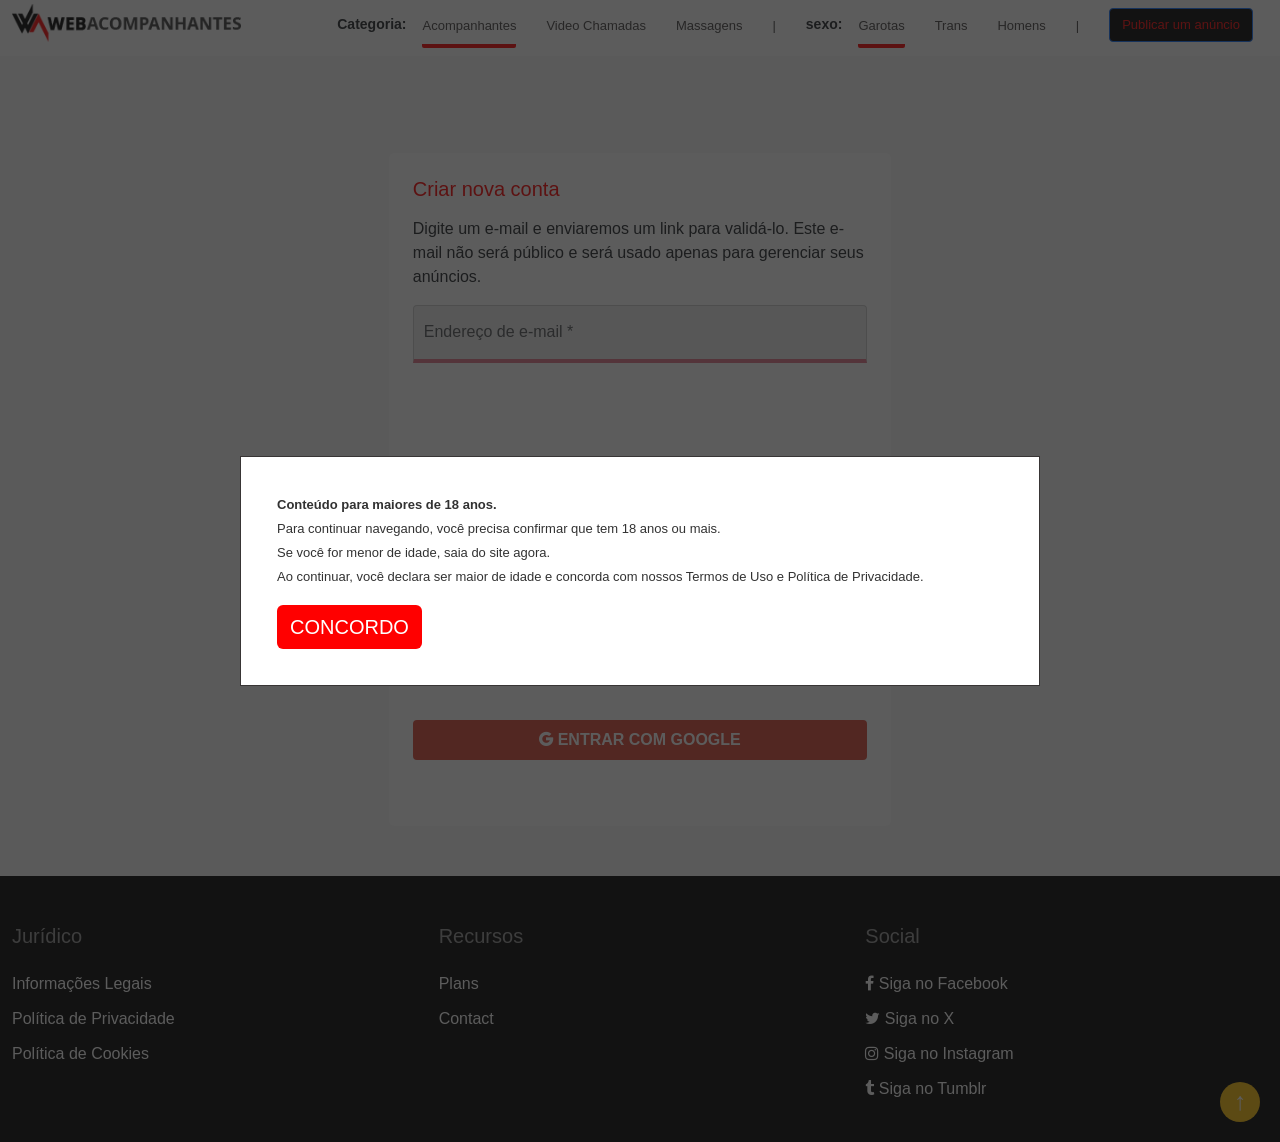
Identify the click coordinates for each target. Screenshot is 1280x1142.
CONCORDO (349, 627)
